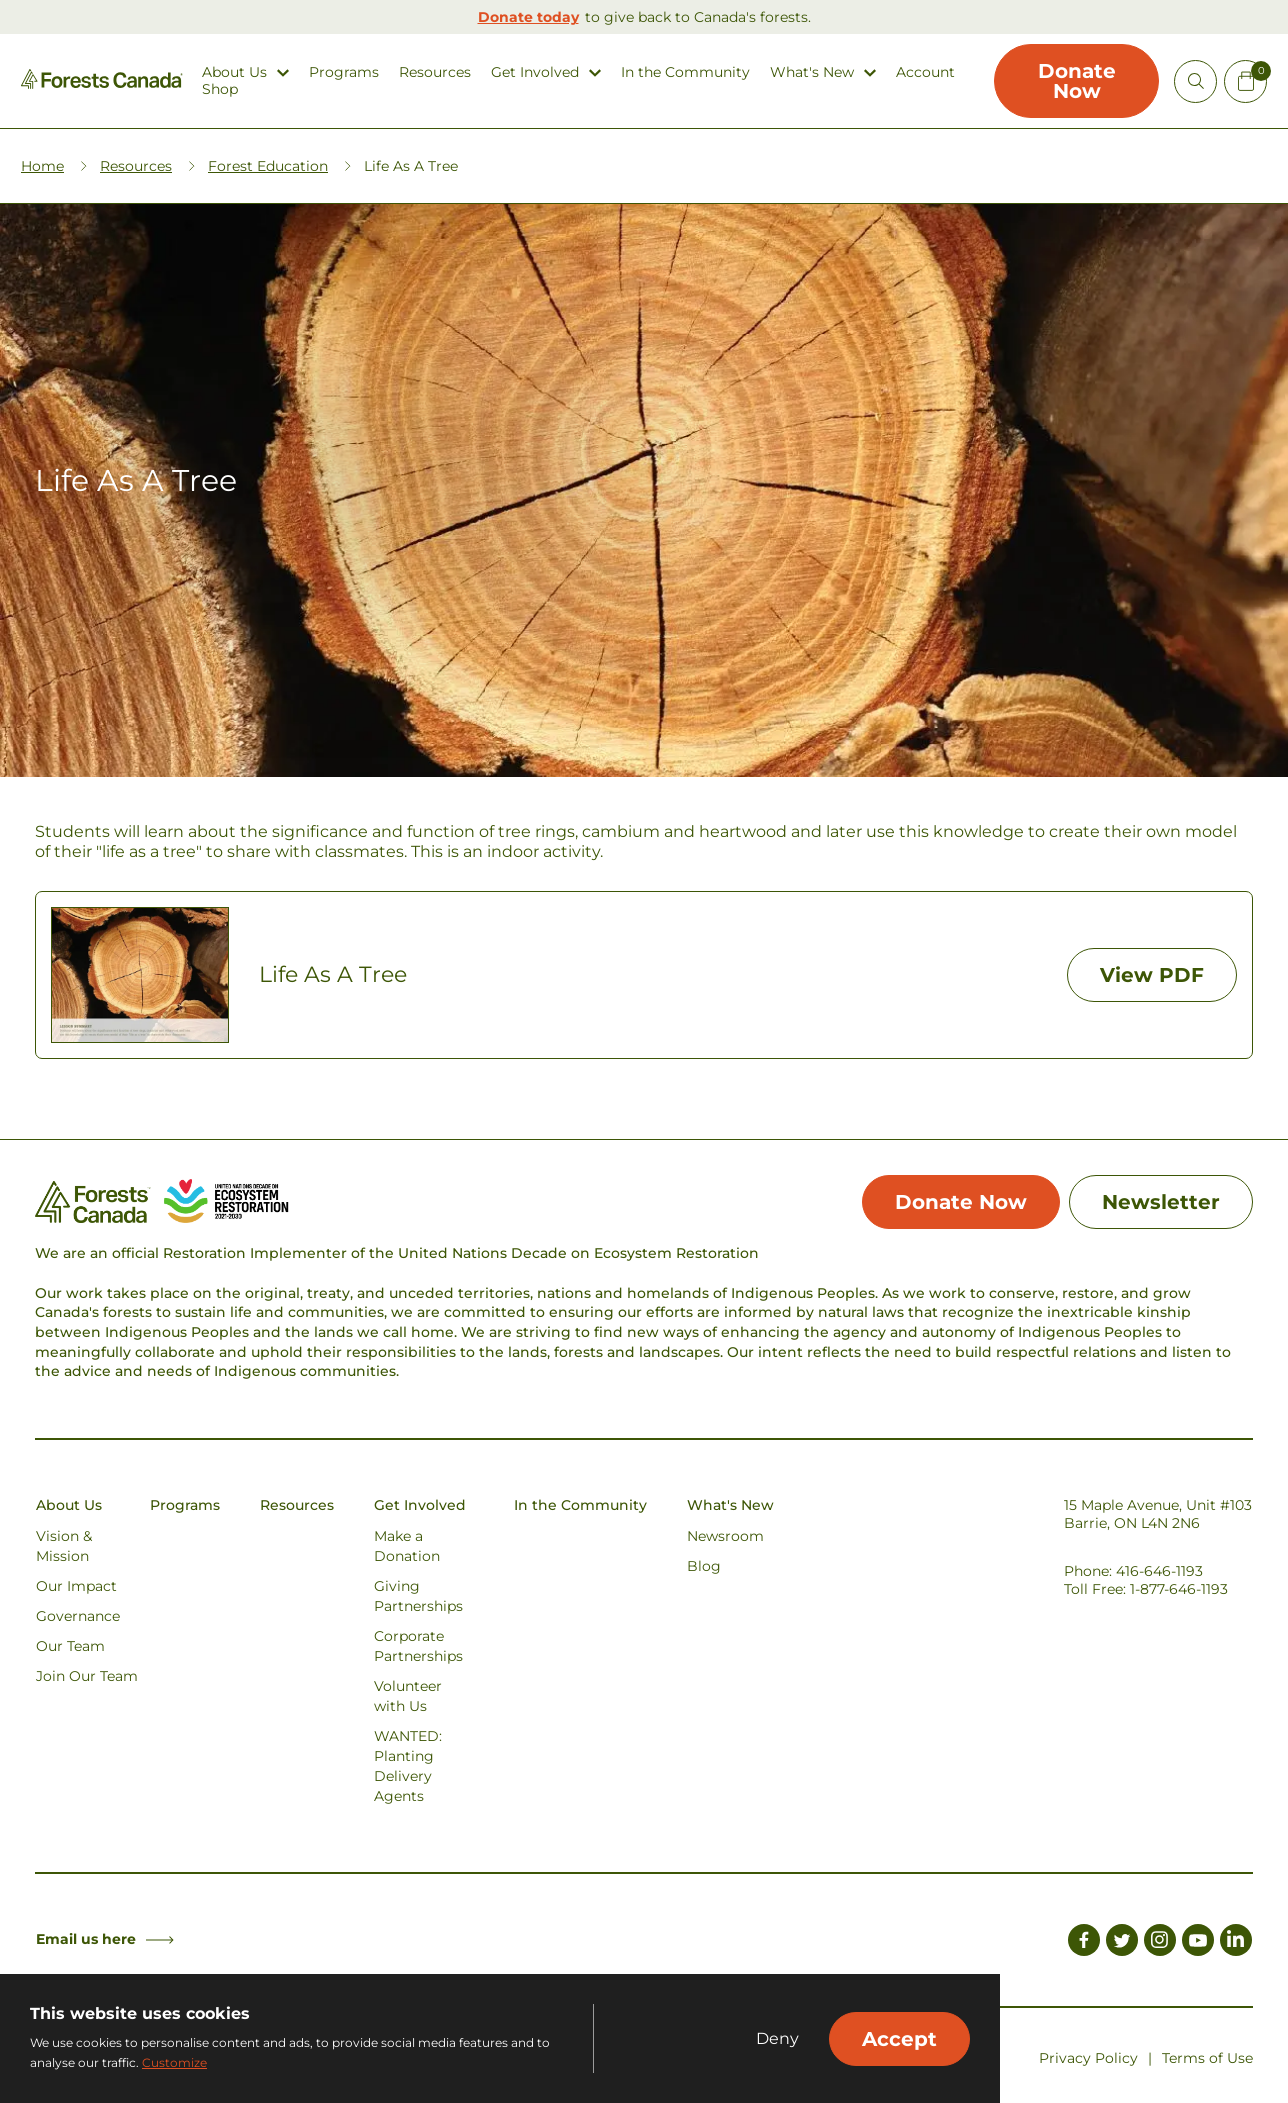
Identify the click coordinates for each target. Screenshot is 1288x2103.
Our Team (70, 1646)
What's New (812, 72)
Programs (344, 72)
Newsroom (725, 1536)
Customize (174, 2062)
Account (925, 72)
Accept (899, 2039)
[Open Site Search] (1195, 81)
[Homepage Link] (102, 83)
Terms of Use (1207, 2058)
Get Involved (535, 72)
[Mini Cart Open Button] (1245, 81)
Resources (435, 72)
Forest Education (268, 166)
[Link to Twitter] (1122, 1943)
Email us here (105, 1939)
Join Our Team (87, 1676)
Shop (220, 89)
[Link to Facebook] (1084, 1943)
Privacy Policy (1088, 2058)
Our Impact (76, 1586)
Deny (777, 2039)
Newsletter (1161, 1202)
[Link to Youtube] (1198, 1943)
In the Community (685, 72)
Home (42, 166)
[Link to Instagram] (1160, 1943)
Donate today (528, 17)
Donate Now (1077, 81)
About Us (234, 72)
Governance (78, 1616)
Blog (704, 1566)
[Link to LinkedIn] (1236, 1943)
